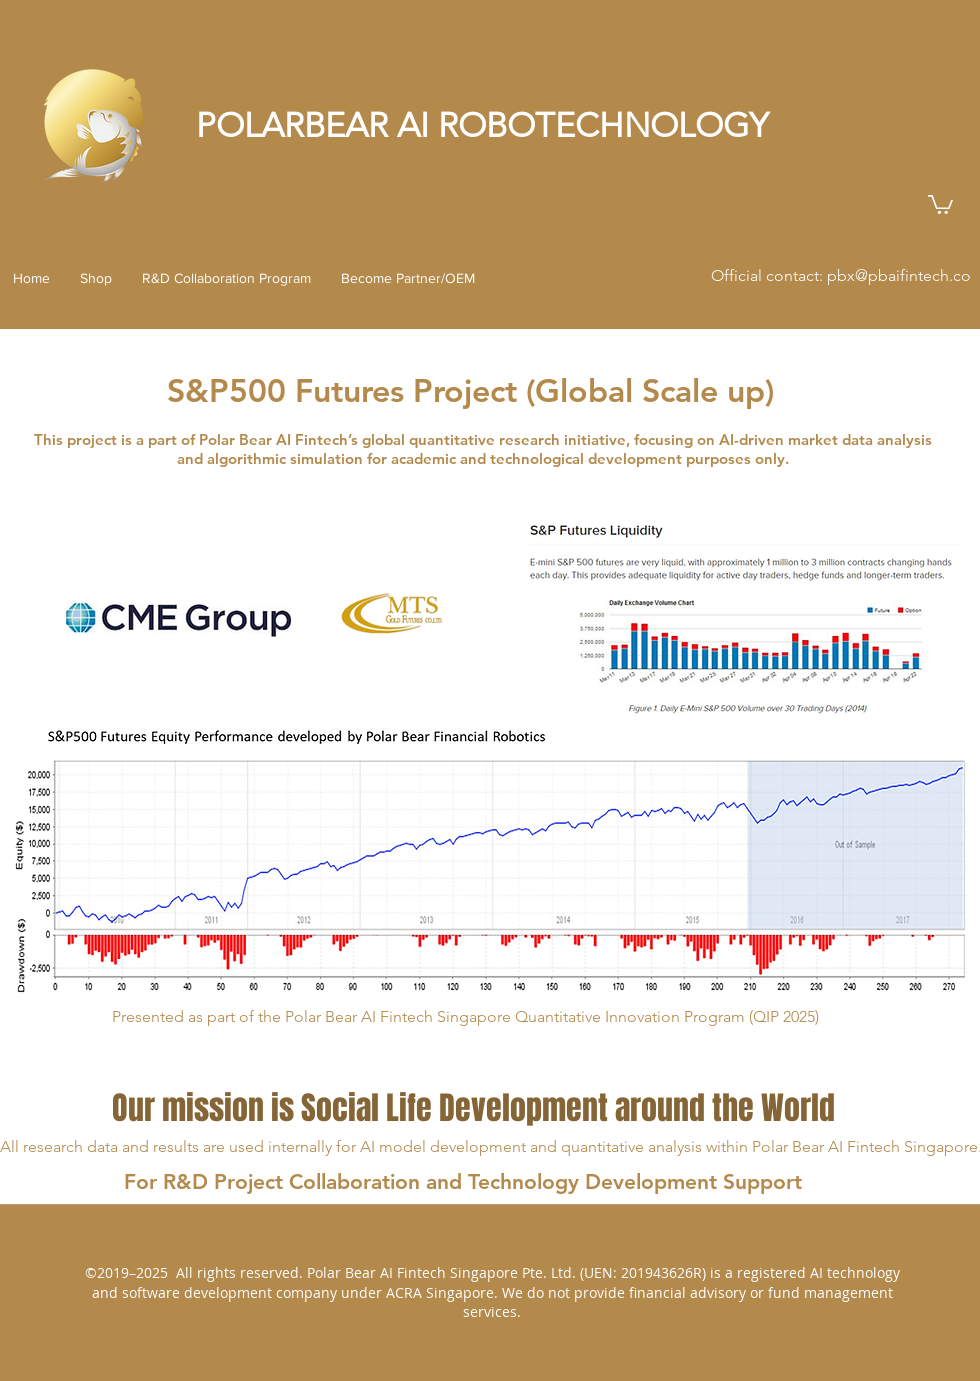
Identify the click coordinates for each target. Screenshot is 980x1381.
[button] (940, 203)
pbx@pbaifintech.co (899, 275)
